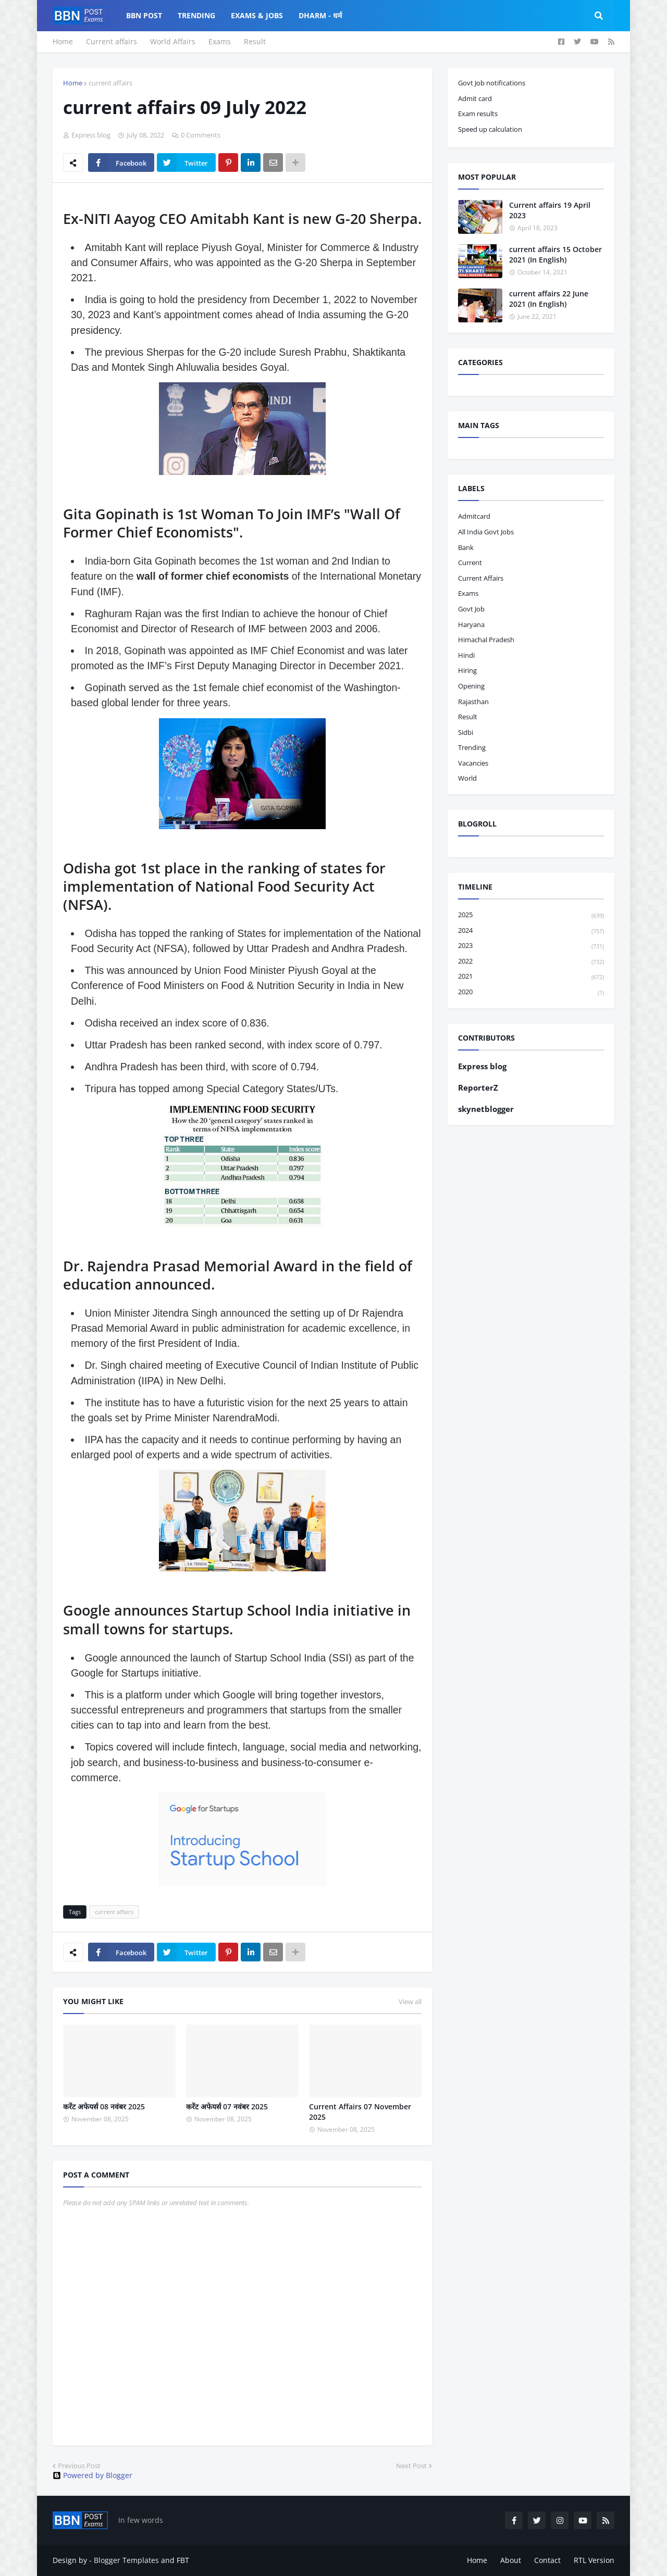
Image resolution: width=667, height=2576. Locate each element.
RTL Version (594, 2560)
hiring (467, 670)
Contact (547, 2560)
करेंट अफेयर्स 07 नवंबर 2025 (227, 2106)
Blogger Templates (126, 2560)
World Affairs (172, 41)
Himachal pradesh (486, 639)
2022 (531, 961)
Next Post (411, 2465)
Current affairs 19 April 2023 (549, 210)
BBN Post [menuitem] (144, 15)
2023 (531, 946)
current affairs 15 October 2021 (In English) (555, 254)
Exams (219, 41)
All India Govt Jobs (486, 531)
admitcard (474, 516)
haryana (471, 624)
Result (255, 41)
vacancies (473, 763)
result (467, 716)
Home (63, 41)
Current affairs (111, 41)
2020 (531, 992)
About (510, 2560)
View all (410, 2001)
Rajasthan (473, 701)
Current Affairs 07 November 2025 (360, 2112)
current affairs (110, 82)
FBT (183, 2560)
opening (471, 686)
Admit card (475, 98)
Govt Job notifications (491, 82)
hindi (466, 655)
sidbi (465, 732)
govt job (471, 609)
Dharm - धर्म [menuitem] (320, 15)
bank (466, 547)
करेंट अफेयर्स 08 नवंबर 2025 (104, 2106)
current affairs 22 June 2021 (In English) (548, 299)
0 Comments (200, 135)
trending (472, 747)
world (467, 778)
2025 (531, 915)
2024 (531, 931)
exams (468, 593)
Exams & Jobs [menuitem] (257, 15)
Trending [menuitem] (196, 15)
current (470, 562)
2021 (531, 976)
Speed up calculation (490, 129)
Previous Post (79, 2465)
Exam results (478, 113)
